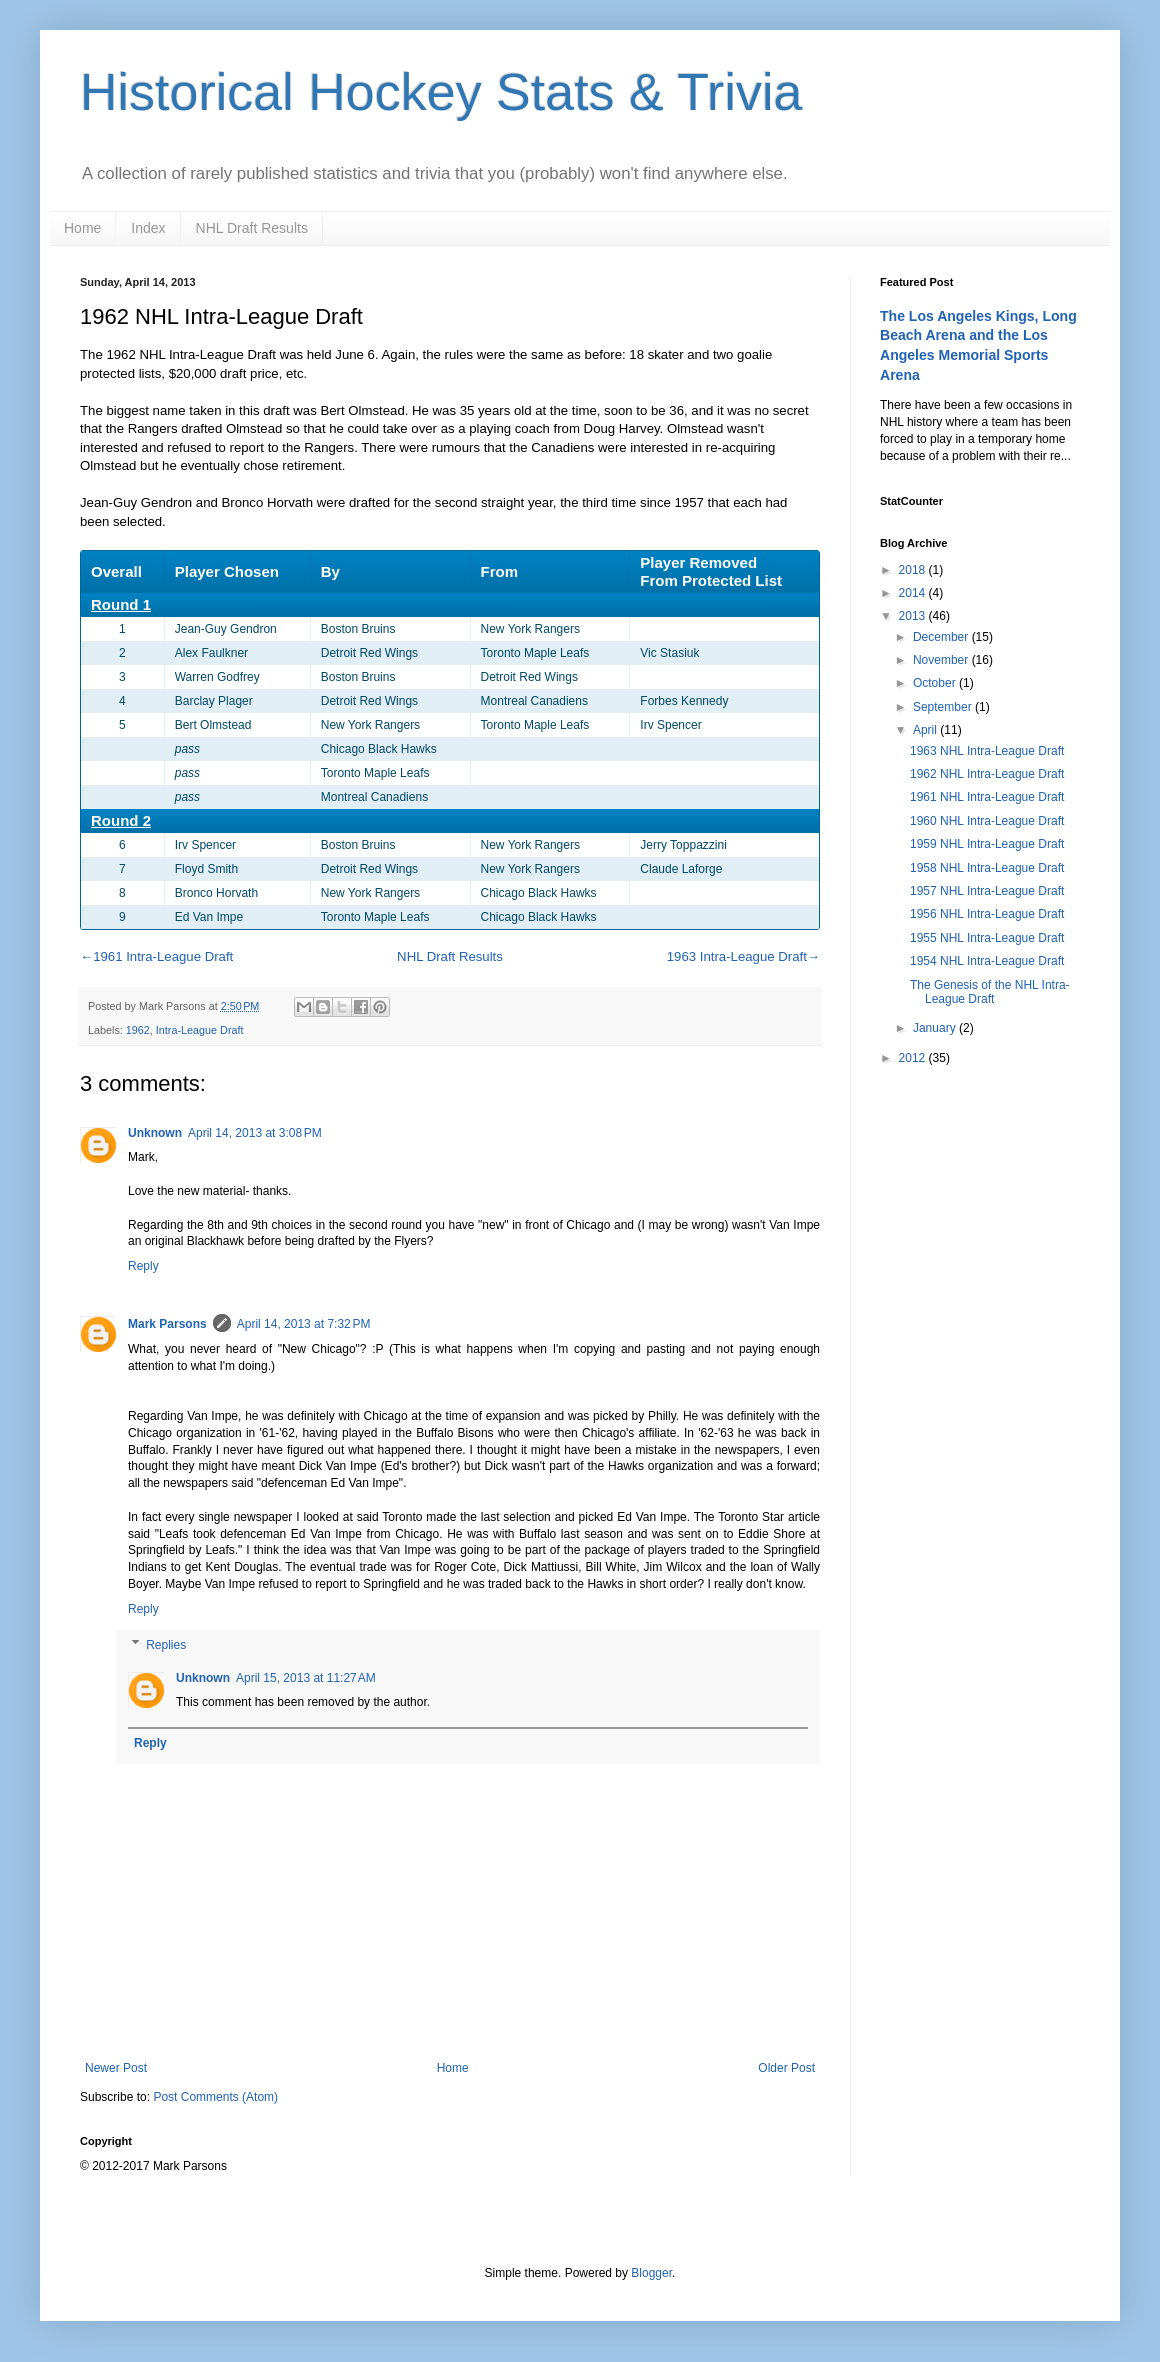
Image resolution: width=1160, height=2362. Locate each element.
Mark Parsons (167, 1324)
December (942, 637)
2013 (914, 616)
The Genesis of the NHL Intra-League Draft (990, 992)
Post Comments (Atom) (215, 2097)
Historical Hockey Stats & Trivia (441, 92)
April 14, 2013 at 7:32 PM (304, 1324)
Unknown (155, 1133)
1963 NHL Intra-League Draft (987, 751)
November (942, 660)
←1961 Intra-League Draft (156, 956)
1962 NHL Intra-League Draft (987, 774)
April (926, 730)
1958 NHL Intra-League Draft (987, 868)
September (944, 707)
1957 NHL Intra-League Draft (987, 891)
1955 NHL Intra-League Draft (987, 938)
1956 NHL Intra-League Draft (987, 914)
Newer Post (116, 2068)
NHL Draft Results (252, 228)
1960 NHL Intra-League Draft (987, 821)
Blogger (651, 2273)
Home (82, 228)
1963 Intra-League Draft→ (743, 956)
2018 (914, 570)
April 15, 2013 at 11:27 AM (306, 1678)
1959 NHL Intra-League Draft (987, 844)
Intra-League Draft (200, 1030)
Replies (166, 1645)
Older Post (786, 2068)
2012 (914, 1058)
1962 (138, 1030)
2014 (914, 593)
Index (148, 228)
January (936, 1028)
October (936, 683)
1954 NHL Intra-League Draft (987, 961)
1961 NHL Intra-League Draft (987, 797)
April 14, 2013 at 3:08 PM (255, 1133)
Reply (143, 1266)
